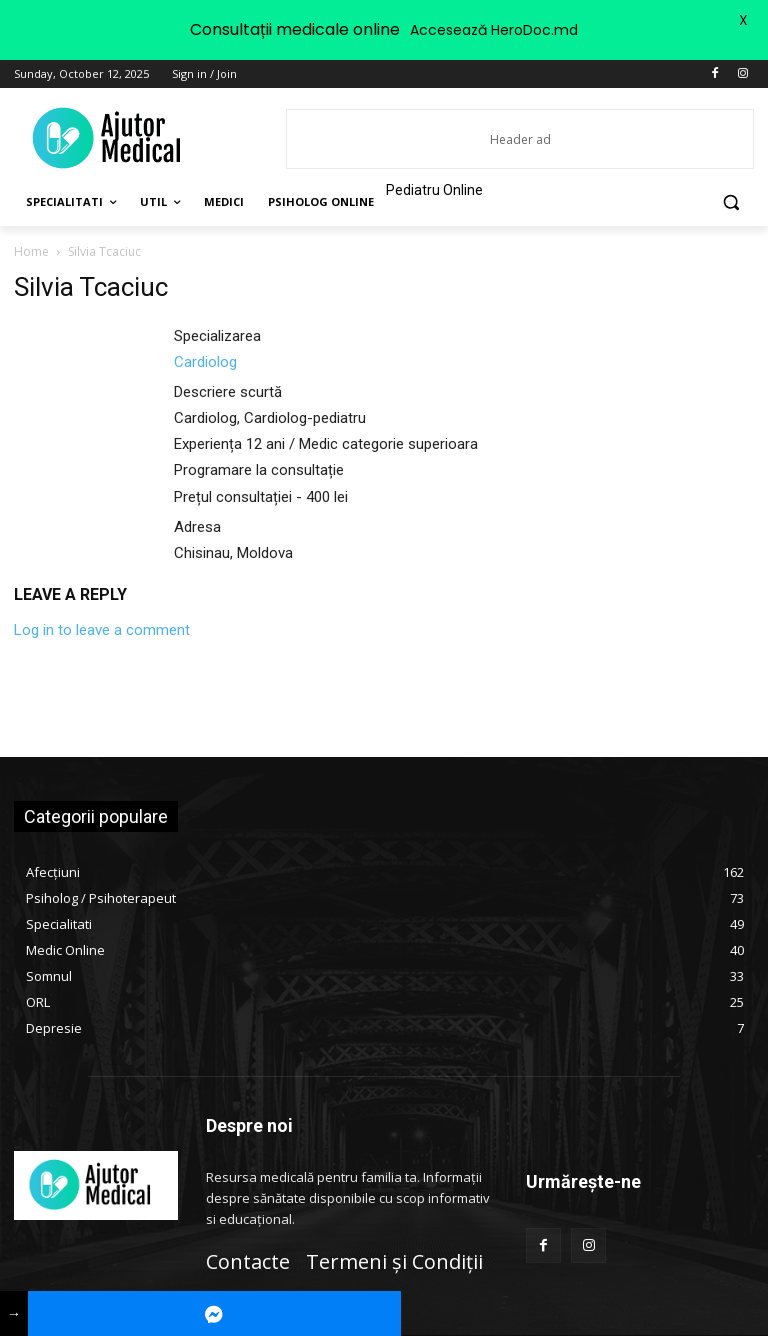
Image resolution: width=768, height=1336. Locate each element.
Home (31, 251)
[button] (730, 202)
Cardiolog (205, 362)
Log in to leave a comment (102, 630)
